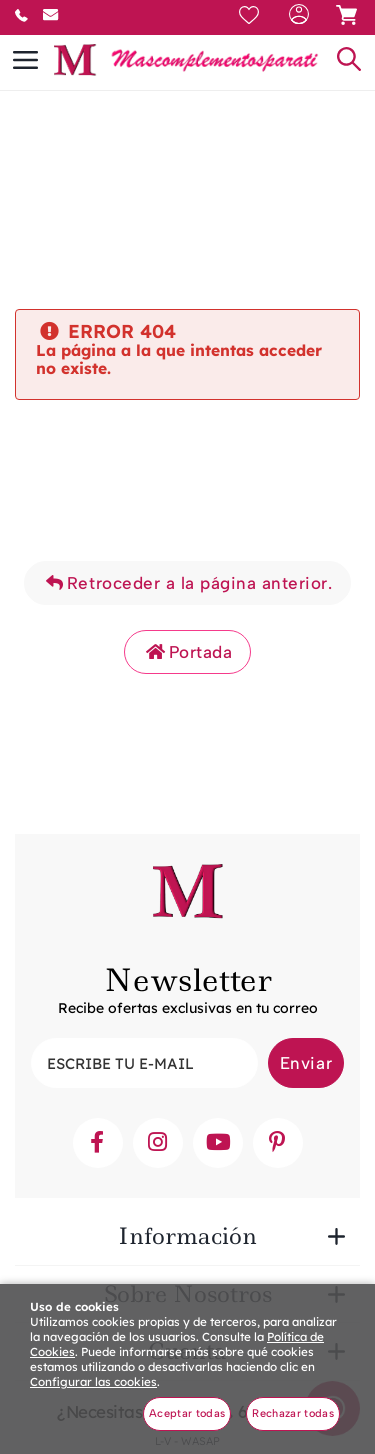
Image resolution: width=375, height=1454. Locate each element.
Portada (188, 652)
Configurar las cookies (93, 1381)
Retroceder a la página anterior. (188, 583)
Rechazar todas (293, 1413)
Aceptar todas (187, 1413)
